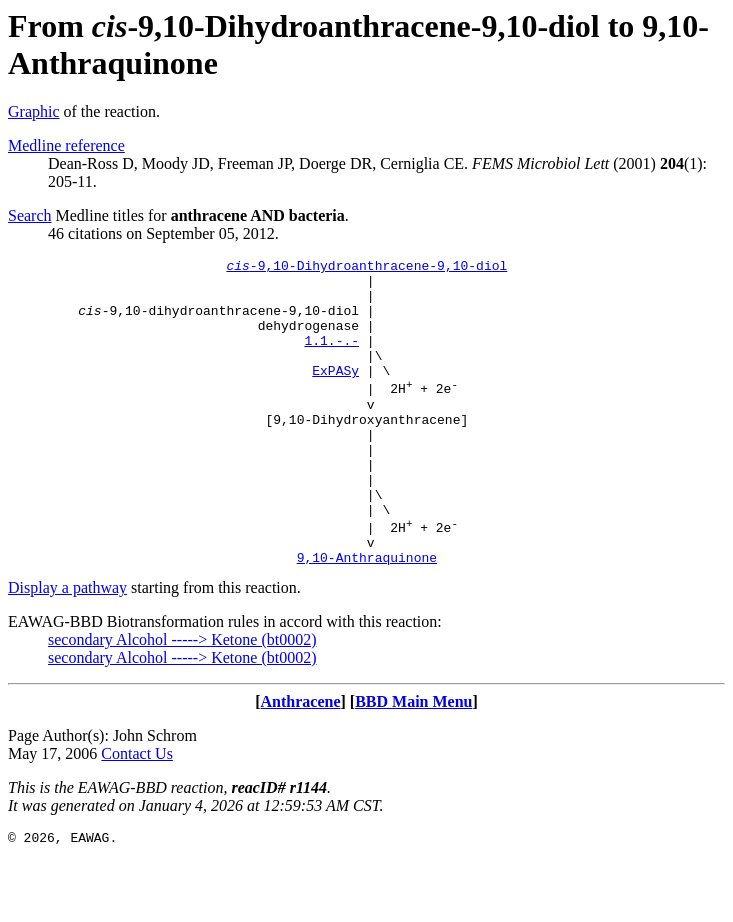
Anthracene (301, 761)
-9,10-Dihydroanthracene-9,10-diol (366, 268)
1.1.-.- (331, 358)
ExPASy (335, 394)
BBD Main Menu (413, 761)
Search (30, 215)
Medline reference (66, 145)
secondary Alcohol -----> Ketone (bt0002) (182, 699)
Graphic (34, 111)
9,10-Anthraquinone (367, 617)
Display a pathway (67, 647)
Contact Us (137, 813)
